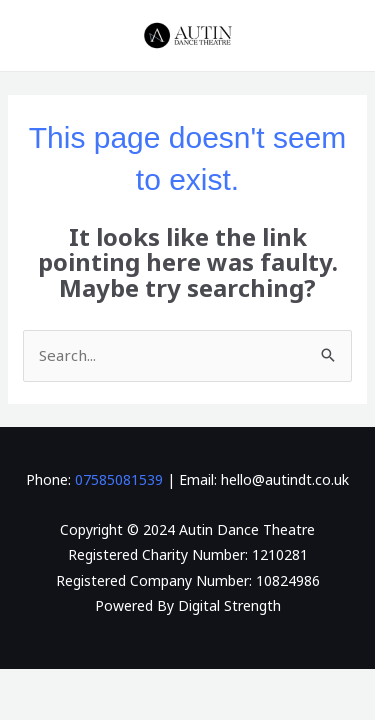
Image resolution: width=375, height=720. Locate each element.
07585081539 (119, 479)
